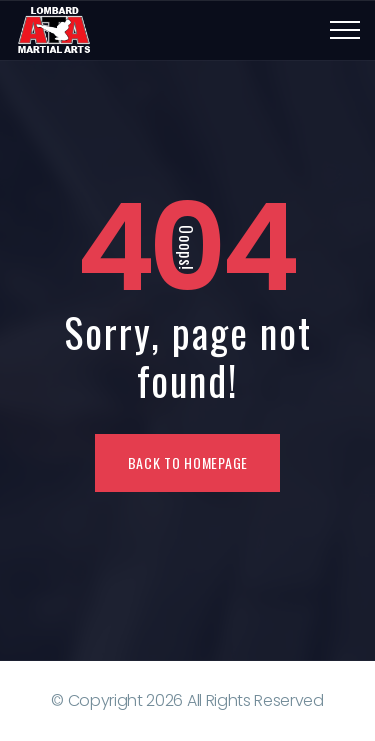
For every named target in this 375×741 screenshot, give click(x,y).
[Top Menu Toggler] (345, 30)
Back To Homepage (188, 462)
